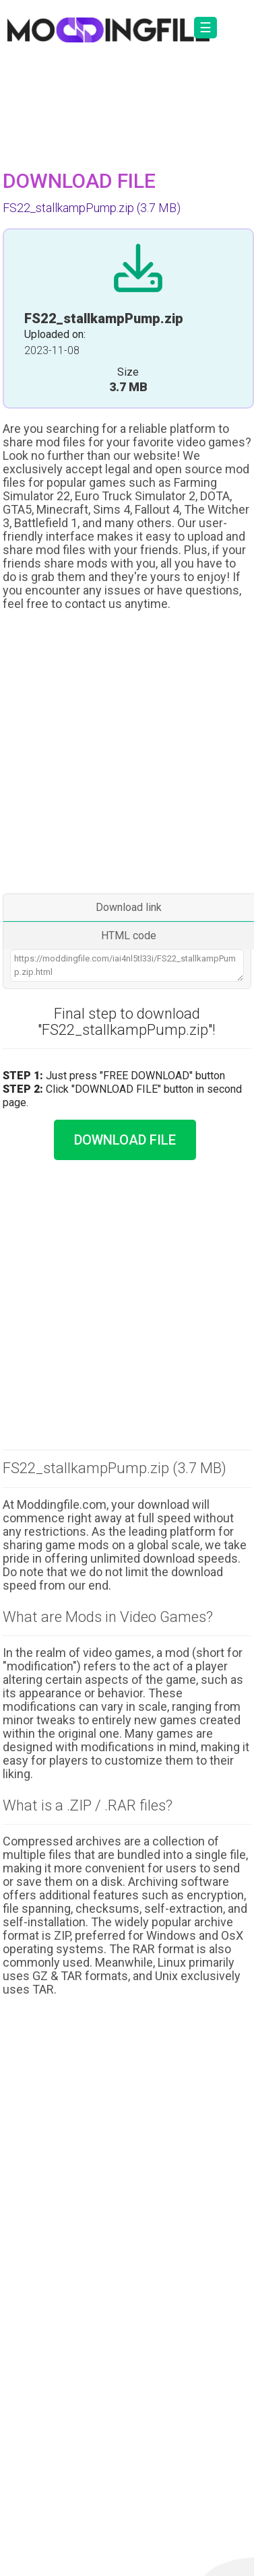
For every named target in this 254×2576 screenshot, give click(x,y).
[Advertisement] (126, 754)
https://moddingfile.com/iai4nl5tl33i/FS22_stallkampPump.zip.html (127, 965)
